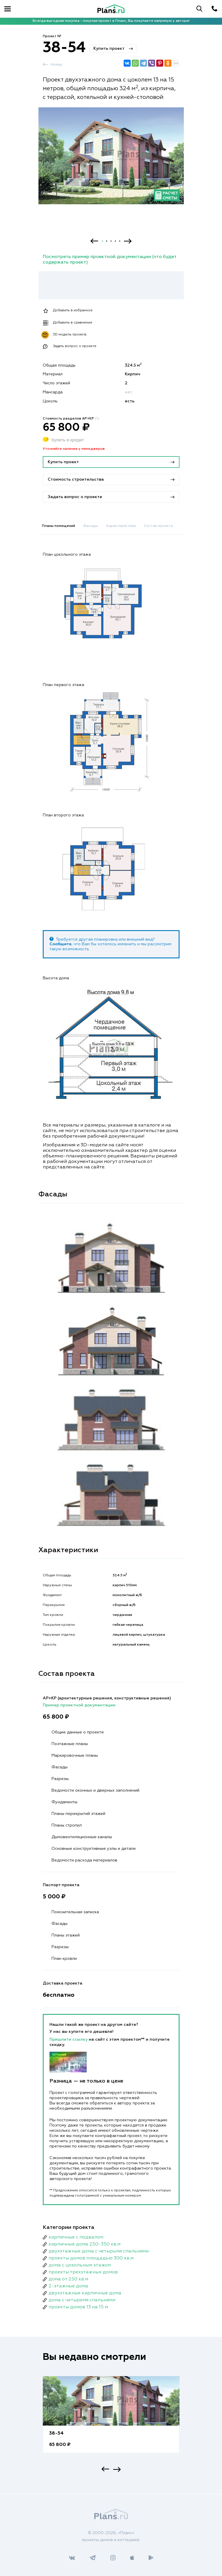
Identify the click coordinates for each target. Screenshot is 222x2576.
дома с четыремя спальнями (82, 2300)
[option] (111, 161)
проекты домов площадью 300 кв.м (91, 2258)
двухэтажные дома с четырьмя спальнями (99, 2251)
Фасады (90, 526)
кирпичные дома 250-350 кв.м (84, 2244)
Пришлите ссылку (69, 2039)
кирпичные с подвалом (76, 2237)
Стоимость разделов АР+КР (71, 418)
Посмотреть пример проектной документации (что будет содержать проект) (109, 260)
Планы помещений (58, 526)
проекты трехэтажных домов (83, 2272)
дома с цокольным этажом (80, 2265)
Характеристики (121, 526)
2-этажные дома (68, 2286)
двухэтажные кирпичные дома (85, 2293)
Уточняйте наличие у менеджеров (74, 449)
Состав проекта (158, 526)
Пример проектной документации (79, 1705)
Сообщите (60, 944)
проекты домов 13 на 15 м (78, 2307)
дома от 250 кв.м (68, 2279)
